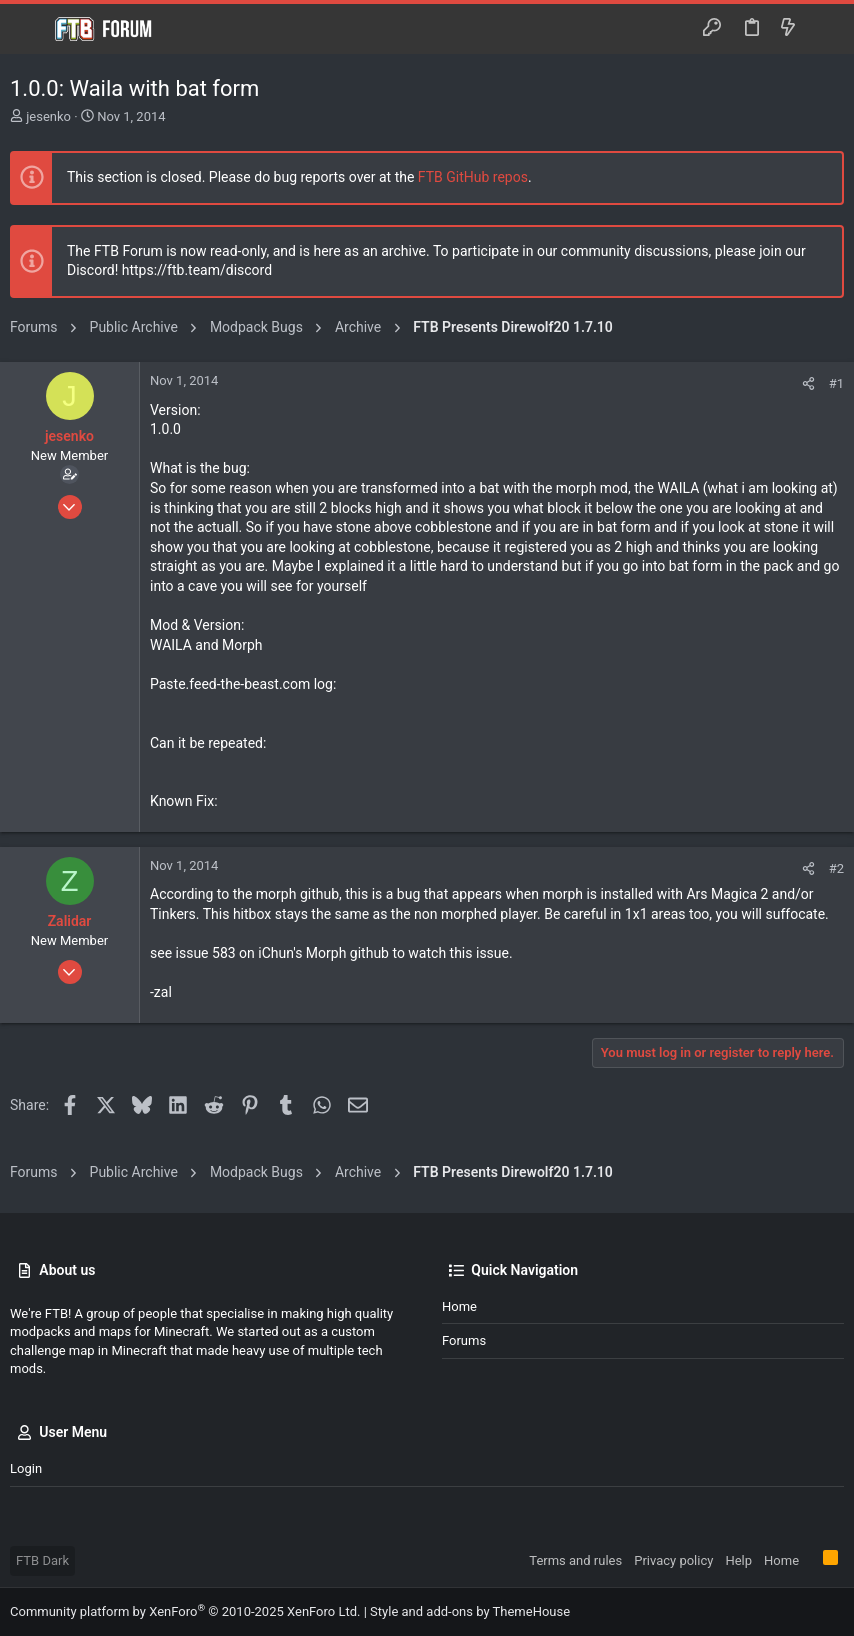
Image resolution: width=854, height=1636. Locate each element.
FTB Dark (42, 1560)
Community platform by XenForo (185, 1611)
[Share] (808, 383)
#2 (836, 868)
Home (459, 1306)
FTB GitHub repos (473, 177)
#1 (836, 383)
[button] (30, 29)
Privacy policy (673, 1560)
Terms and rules (575, 1560)
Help (738, 1560)
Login (26, 1468)
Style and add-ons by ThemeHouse (470, 1611)
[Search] (824, 29)
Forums (464, 1340)
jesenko (48, 116)
